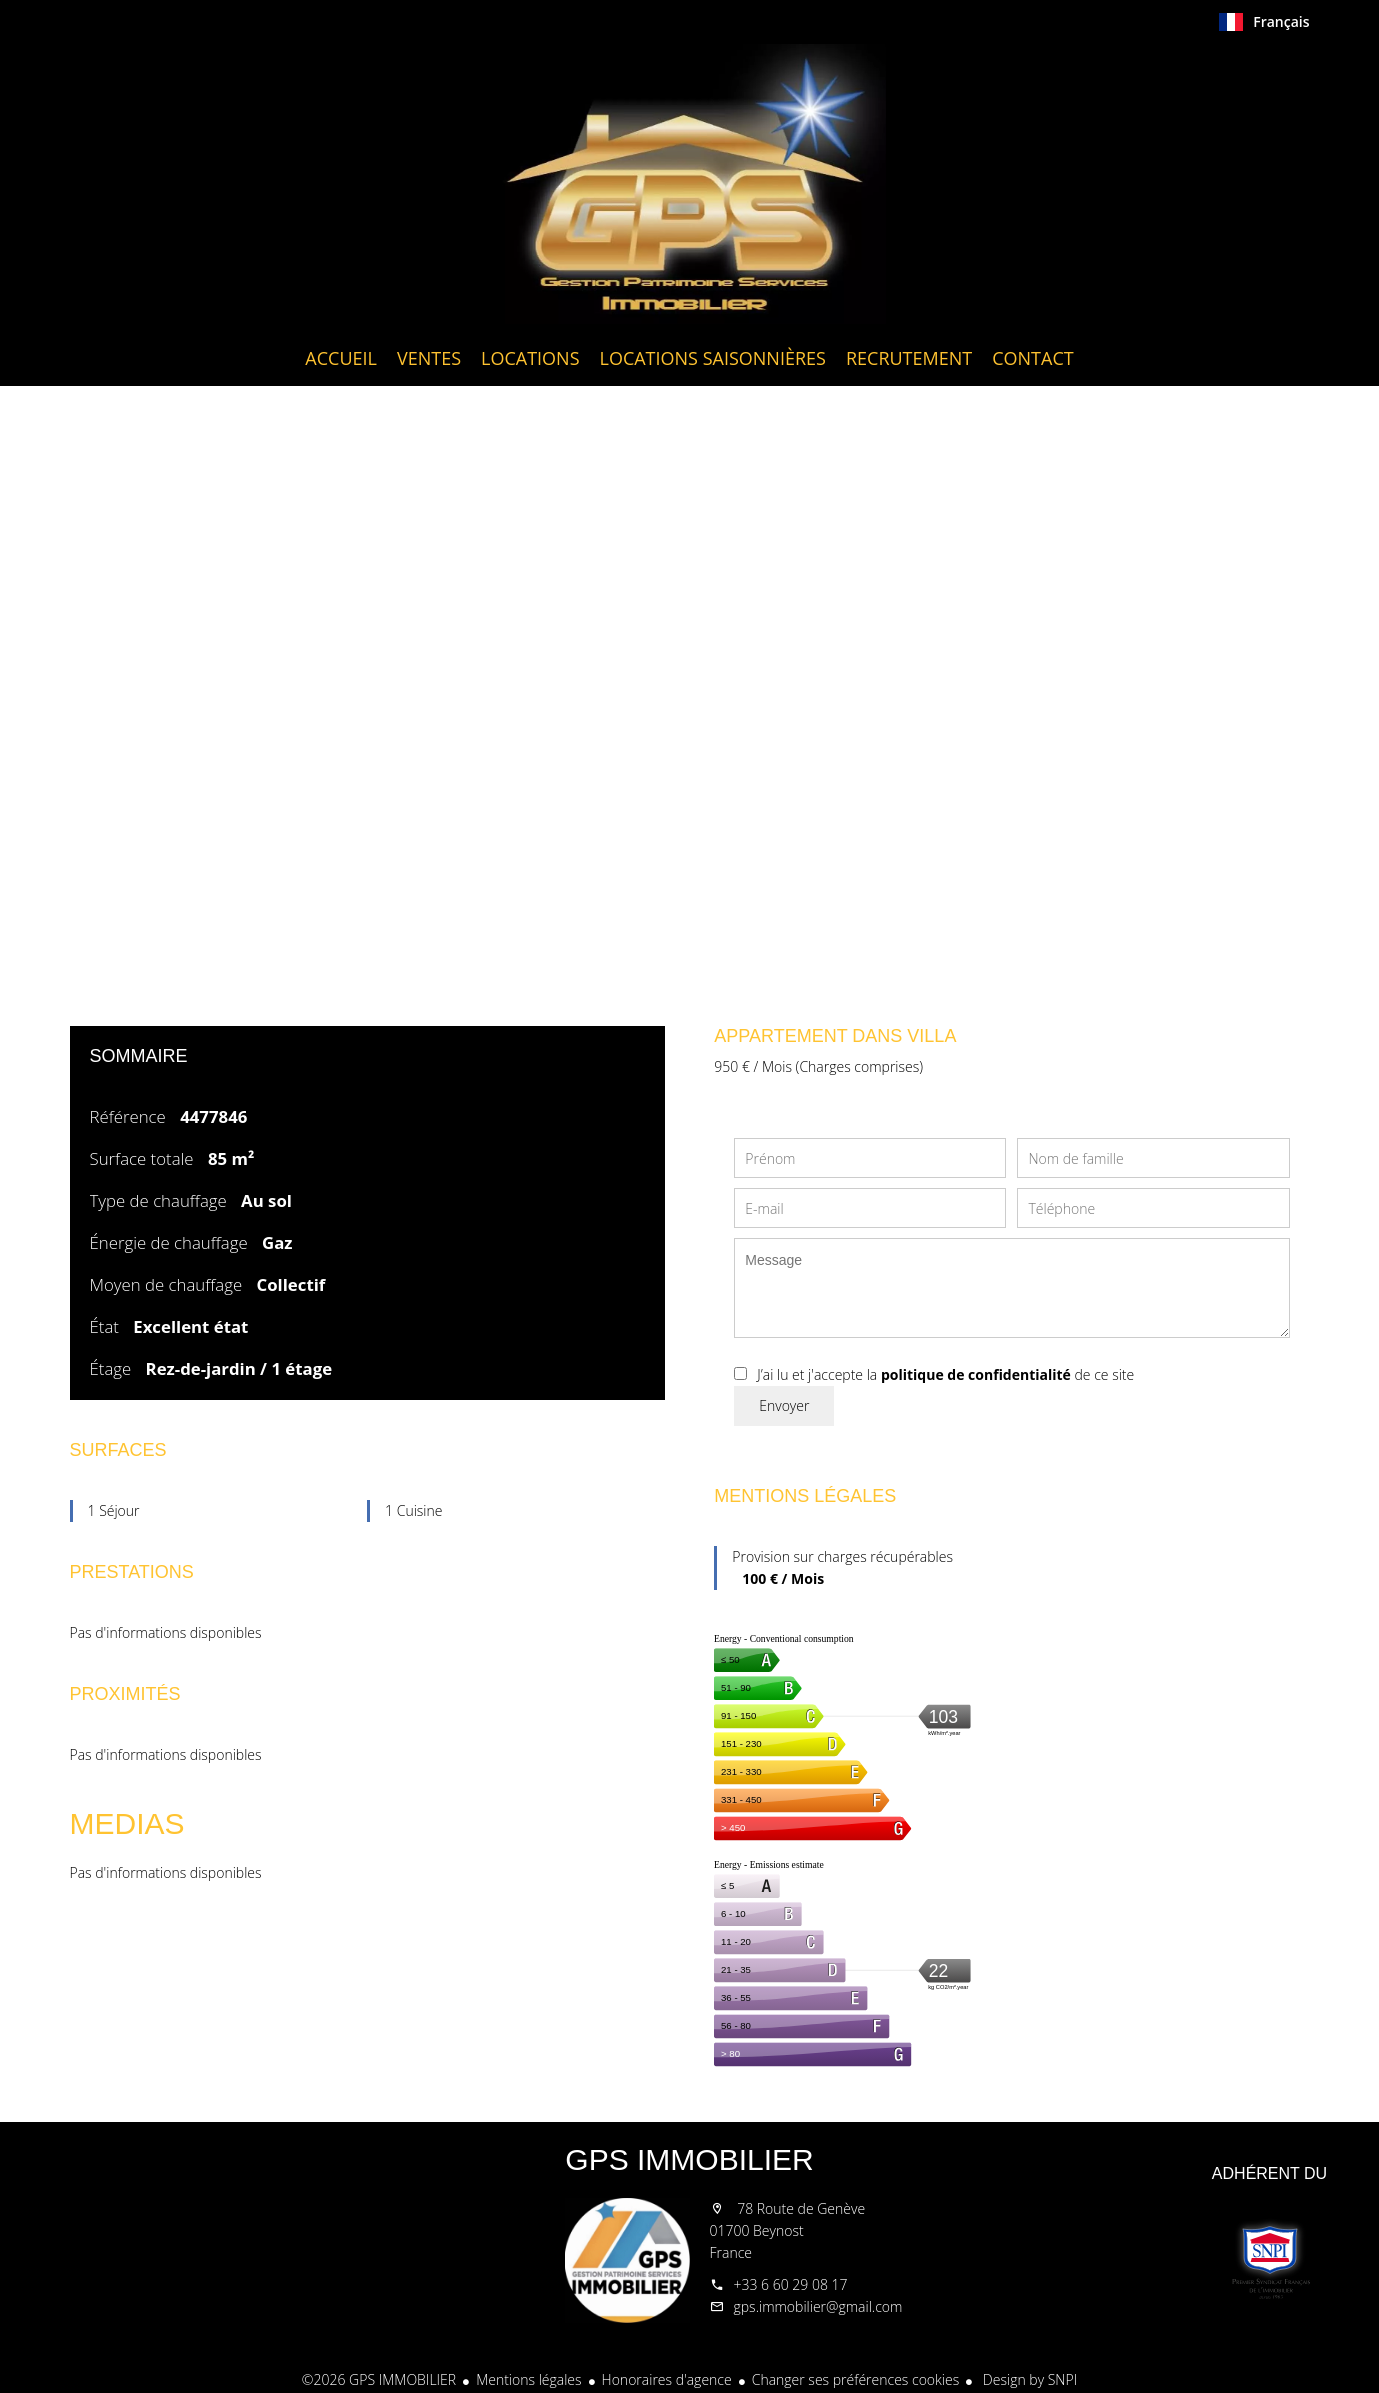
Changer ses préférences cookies (856, 2379)
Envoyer (784, 1405)
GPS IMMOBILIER (689, 2159)
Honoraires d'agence (667, 2379)
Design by (1028, 2379)
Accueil (690, 184)
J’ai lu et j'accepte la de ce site (945, 1374)
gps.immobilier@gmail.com (818, 2306)
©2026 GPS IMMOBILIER (379, 2379)
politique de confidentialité (976, 1374)
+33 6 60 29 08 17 (791, 2284)
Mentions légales (528, 2379)
